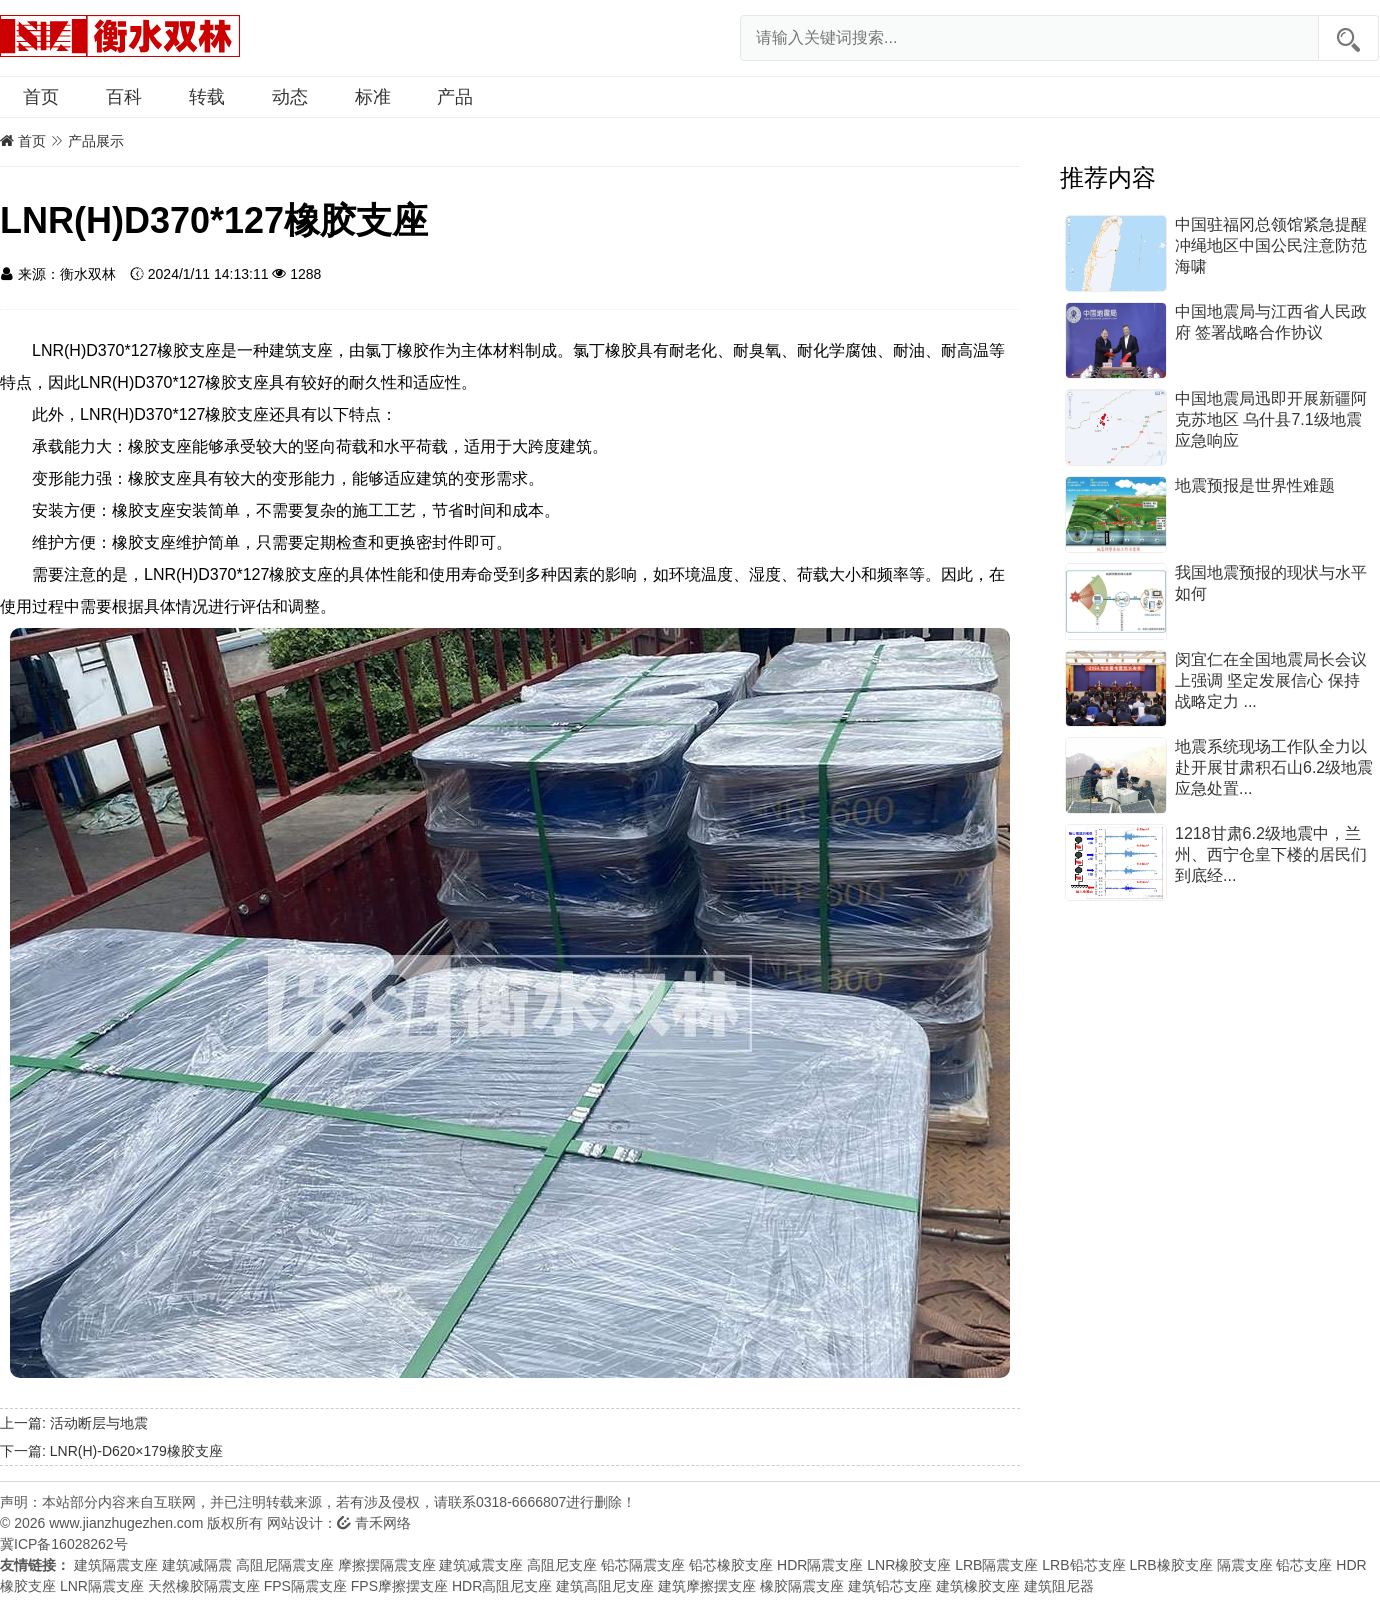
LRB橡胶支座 (1170, 1565)
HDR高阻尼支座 (502, 1586)
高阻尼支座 (562, 1565)
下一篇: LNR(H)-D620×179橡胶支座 (111, 1451)
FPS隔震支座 (305, 1586)
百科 (124, 97)
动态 (290, 97)
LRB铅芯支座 (1083, 1565)
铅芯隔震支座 (643, 1565)
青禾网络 (374, 1523)
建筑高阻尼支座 (605, 1586)
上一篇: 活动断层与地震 (74, 1423)
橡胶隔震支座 (802, 1586)
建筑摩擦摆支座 (707, 1586)
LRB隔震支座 (996, 1565)
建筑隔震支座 (116, 1565)
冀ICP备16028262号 (64, 1544)
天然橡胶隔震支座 (204, 1586)
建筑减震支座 (481, 1565)
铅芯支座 (1304, 1565)
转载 (207, 97)
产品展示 (96, 141)
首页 (41, 97)
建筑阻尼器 (1059, 1586)
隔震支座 (1245, 1565)
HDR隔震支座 (820, 1565)
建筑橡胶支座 (978, 1586)
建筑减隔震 (197, 1565)
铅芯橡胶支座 (731, 1565)
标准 (373, 97)
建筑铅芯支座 (890, 1586)
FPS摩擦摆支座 (399, 1586)
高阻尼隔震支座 (285, 1565)
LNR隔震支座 (102, 1586)
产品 (455, 97)
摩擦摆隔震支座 (387, 1565)
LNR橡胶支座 (909, 1565)
